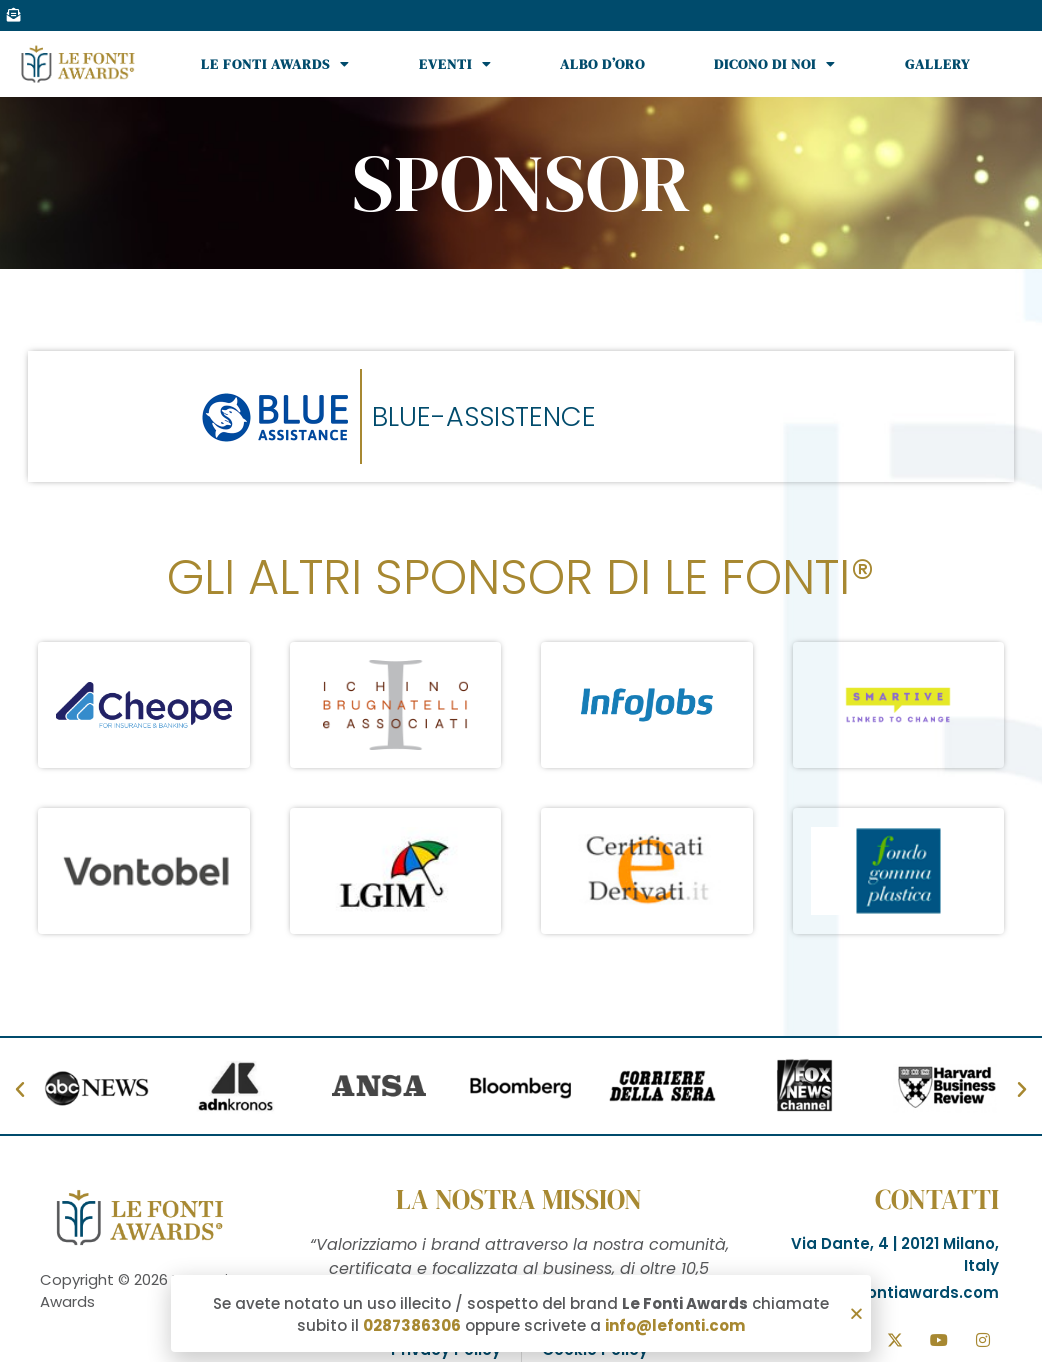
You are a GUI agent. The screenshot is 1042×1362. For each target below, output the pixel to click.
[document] (521, 681)
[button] (856, 1316)
